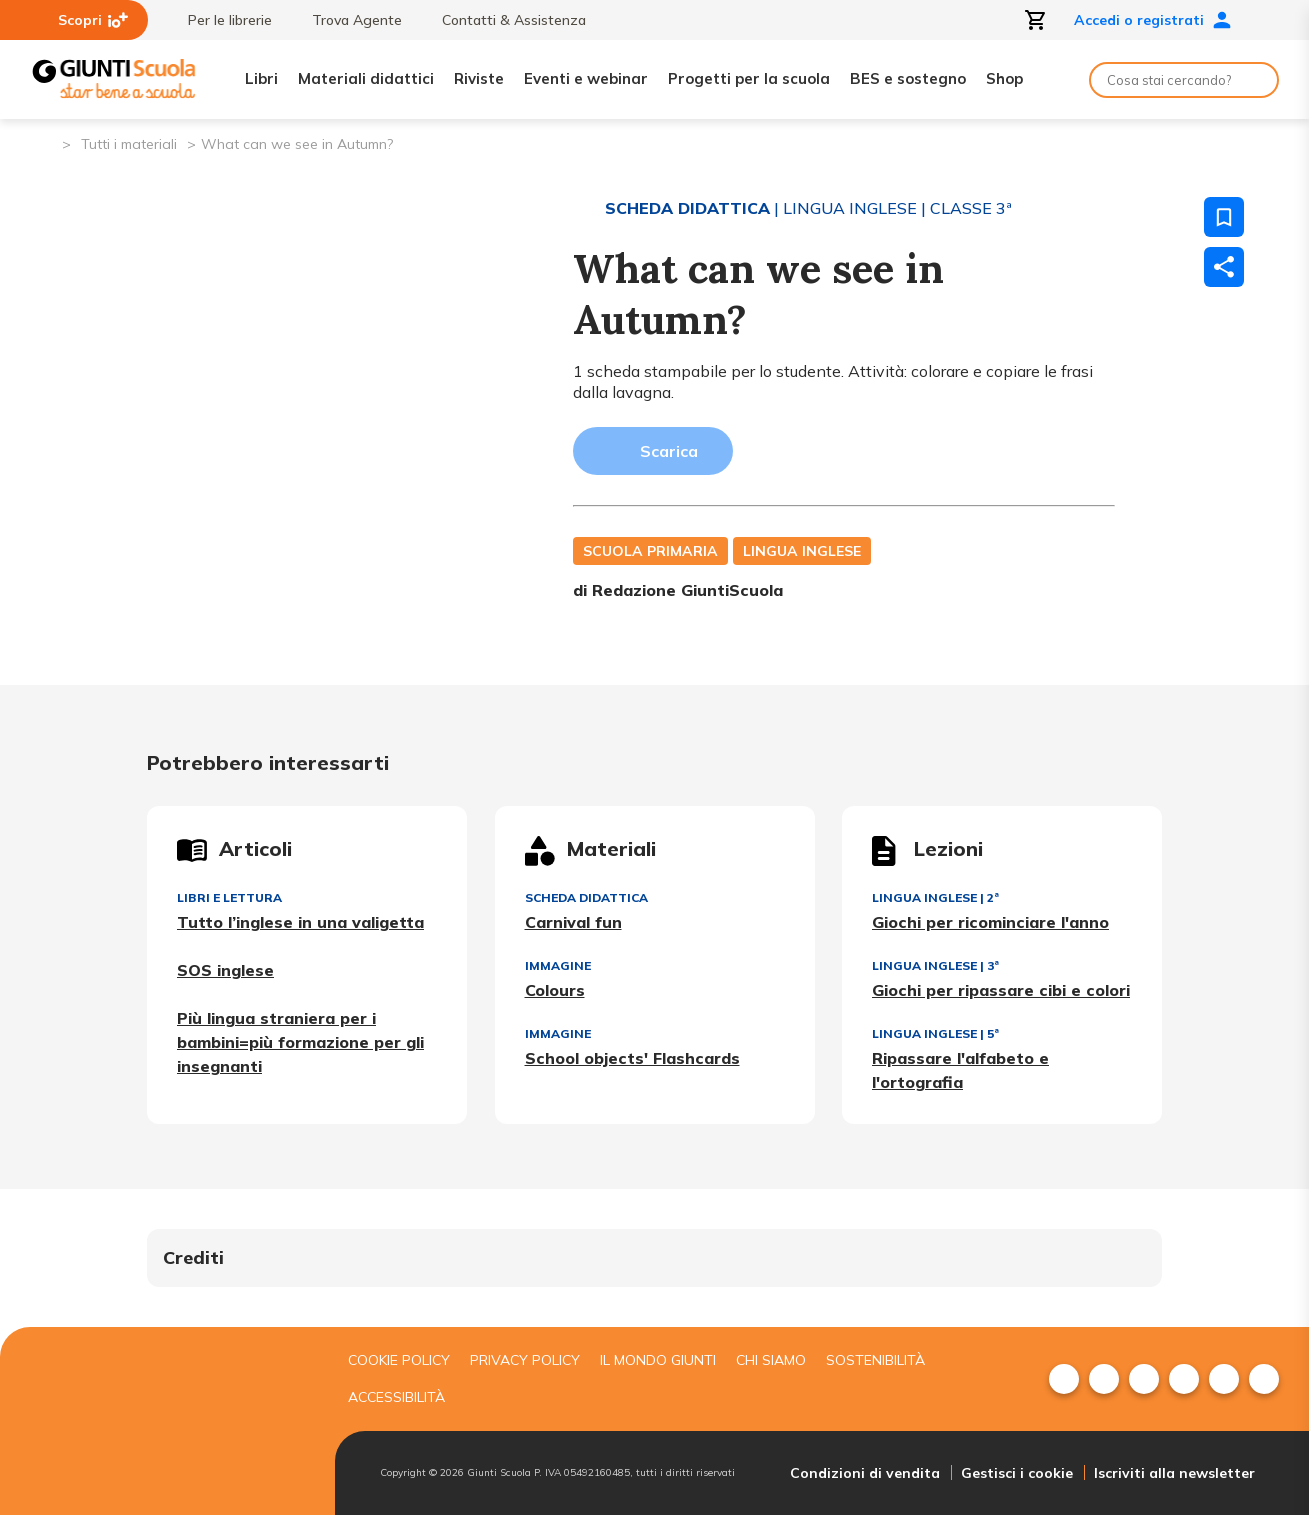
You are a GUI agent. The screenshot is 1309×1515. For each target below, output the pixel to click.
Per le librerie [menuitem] (220, 20)
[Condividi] (1224, 267)
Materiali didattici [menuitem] (366, 78)
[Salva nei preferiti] (1224, 217)
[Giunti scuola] (170, 1421)
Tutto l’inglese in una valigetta (300, 922)
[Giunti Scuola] (114, 79)
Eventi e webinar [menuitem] (586, 78)
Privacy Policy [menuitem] (525, 1360)
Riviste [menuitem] (479, 78)
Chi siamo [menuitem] (771, 1360)
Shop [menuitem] (1004, 78)
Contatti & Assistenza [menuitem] (504, 20)
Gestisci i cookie (1017, 1473)
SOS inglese (225, 970)
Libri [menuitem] (261, 78)
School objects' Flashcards (632, 1058)
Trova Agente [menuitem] (347, 20)
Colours (555, 990)
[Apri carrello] (1036, 20)
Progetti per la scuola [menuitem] (749, 78)
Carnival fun (573, 922)
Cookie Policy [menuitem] (399, 1360)
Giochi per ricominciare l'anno (990, 922)
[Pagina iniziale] (45, 142)
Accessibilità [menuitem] (396, 1397)
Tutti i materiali (129, 144)
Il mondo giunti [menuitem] (658, 1360)
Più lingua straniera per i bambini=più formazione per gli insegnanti (300, 1042)
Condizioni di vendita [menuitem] (865, 1473)
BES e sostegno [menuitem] (908, 78)
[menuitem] (1064, 1379)
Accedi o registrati (1153, 20)
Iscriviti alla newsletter (1174, 1473)
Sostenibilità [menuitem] (875, 1360)
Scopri (93, 20)
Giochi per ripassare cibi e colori (1001, 990)
